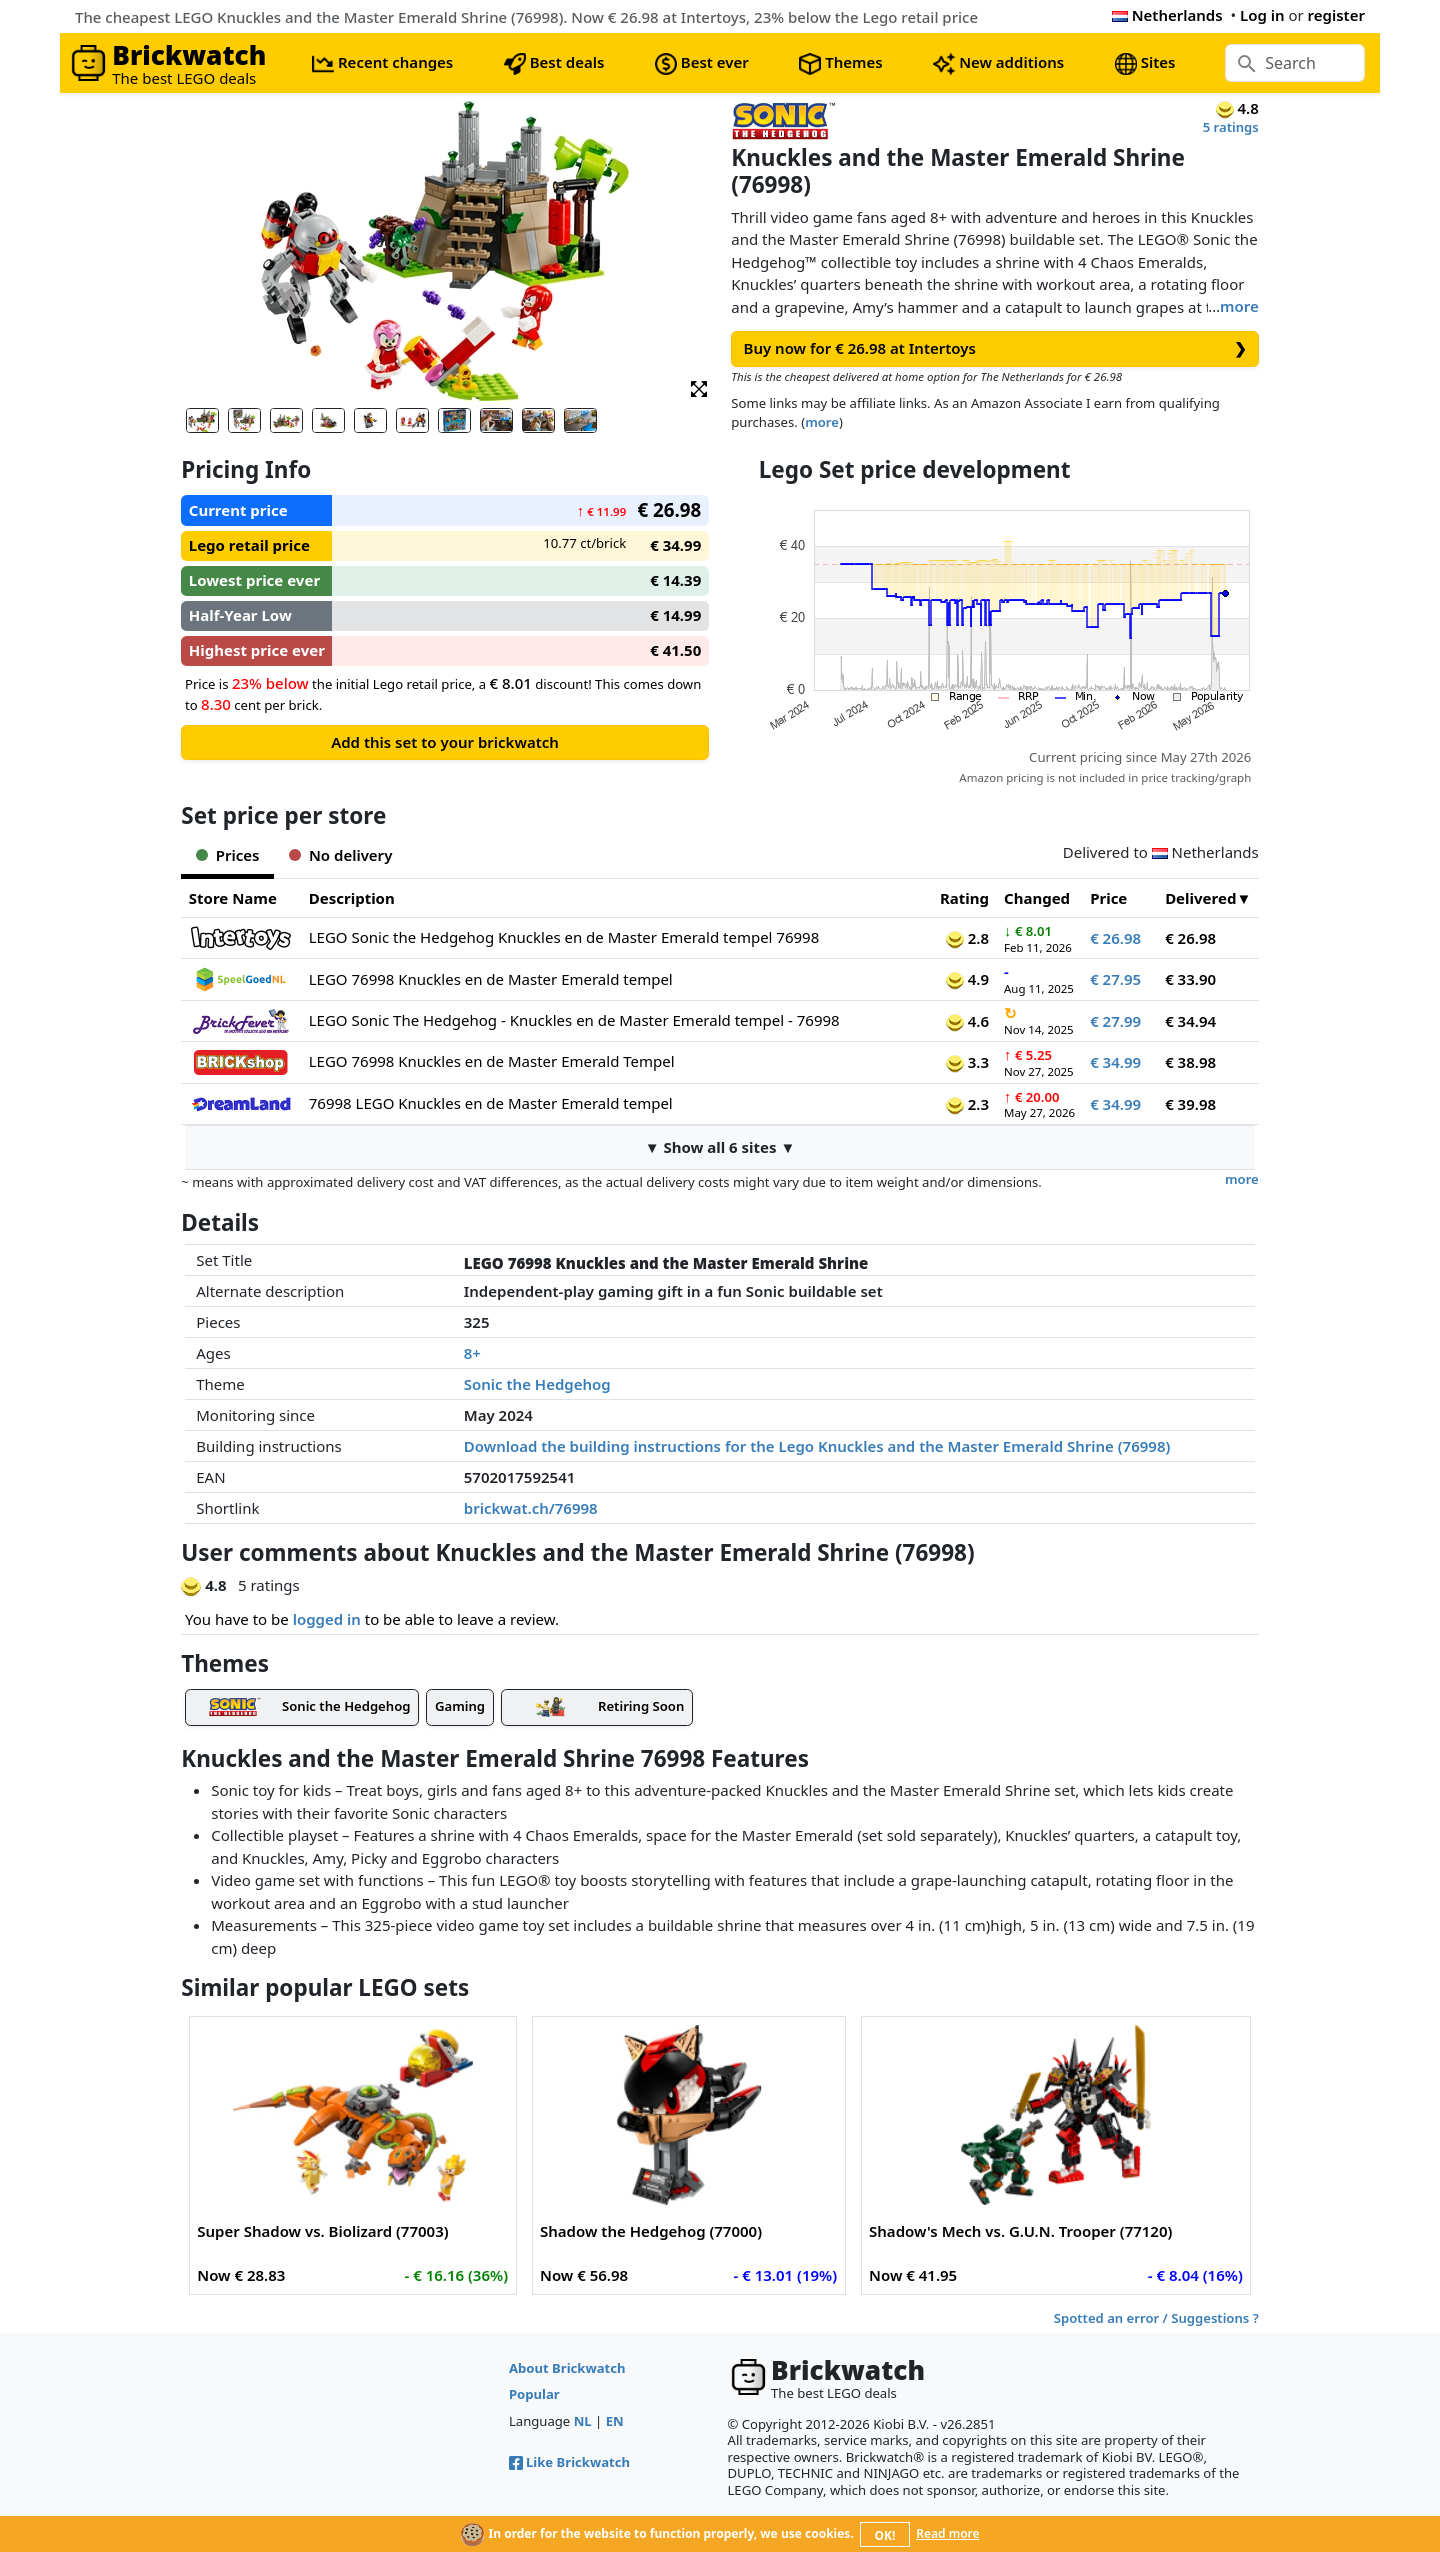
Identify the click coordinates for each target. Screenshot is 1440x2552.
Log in (1262, 15)
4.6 (967, 1021)
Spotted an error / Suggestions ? (1156, 2318)
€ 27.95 (1115, 979)
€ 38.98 (1190, 1062)
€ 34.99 (1115, 1062)
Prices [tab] (227, 855)
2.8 (967, 938)
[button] (699, 387)
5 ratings (1231, 127)
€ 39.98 (1190, 1104)
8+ (472, 1353)
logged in (327, 1619)
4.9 (967, 979)
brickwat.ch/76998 (531, 1508)
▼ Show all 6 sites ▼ (720, 1147)
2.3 (967, 1104)
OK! (885, 2535)
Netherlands (1167, 15)
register (1336, 15)
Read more (947, 2533)
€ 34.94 (1190, 1021)
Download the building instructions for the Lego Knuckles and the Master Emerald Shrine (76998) (817, 1446)
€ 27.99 (1115, 1021)
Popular (534, 2394)
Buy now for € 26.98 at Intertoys (995, 348)
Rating (964, 898)
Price (1108, 898)
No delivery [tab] (340, 855)
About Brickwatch (567, 2368)
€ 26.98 (1115, 938)
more (1239, 306)
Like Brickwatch (569, 2462)
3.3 (967, 1062)
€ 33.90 (1190, 979)
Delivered (1200, 898)
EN (615, 2421)
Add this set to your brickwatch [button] (445, 742)
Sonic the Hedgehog (537, 1384)
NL (583, 2421)
